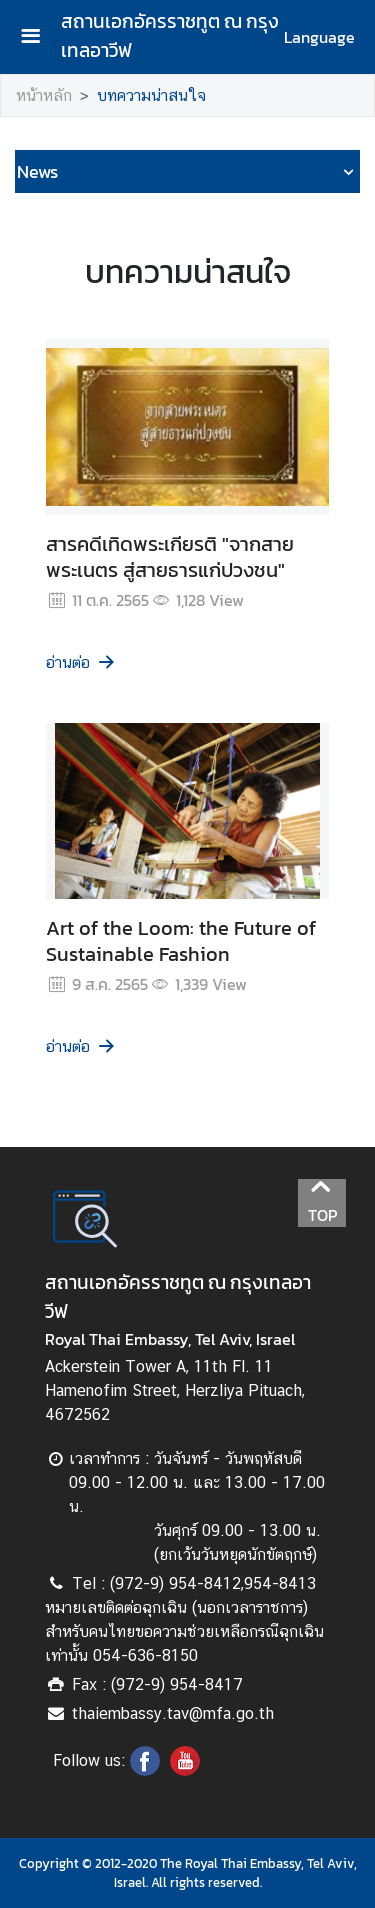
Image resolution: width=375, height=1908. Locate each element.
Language (319, 37)
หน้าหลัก (44, 95)
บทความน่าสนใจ (151, 95)
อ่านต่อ (81, 662)
